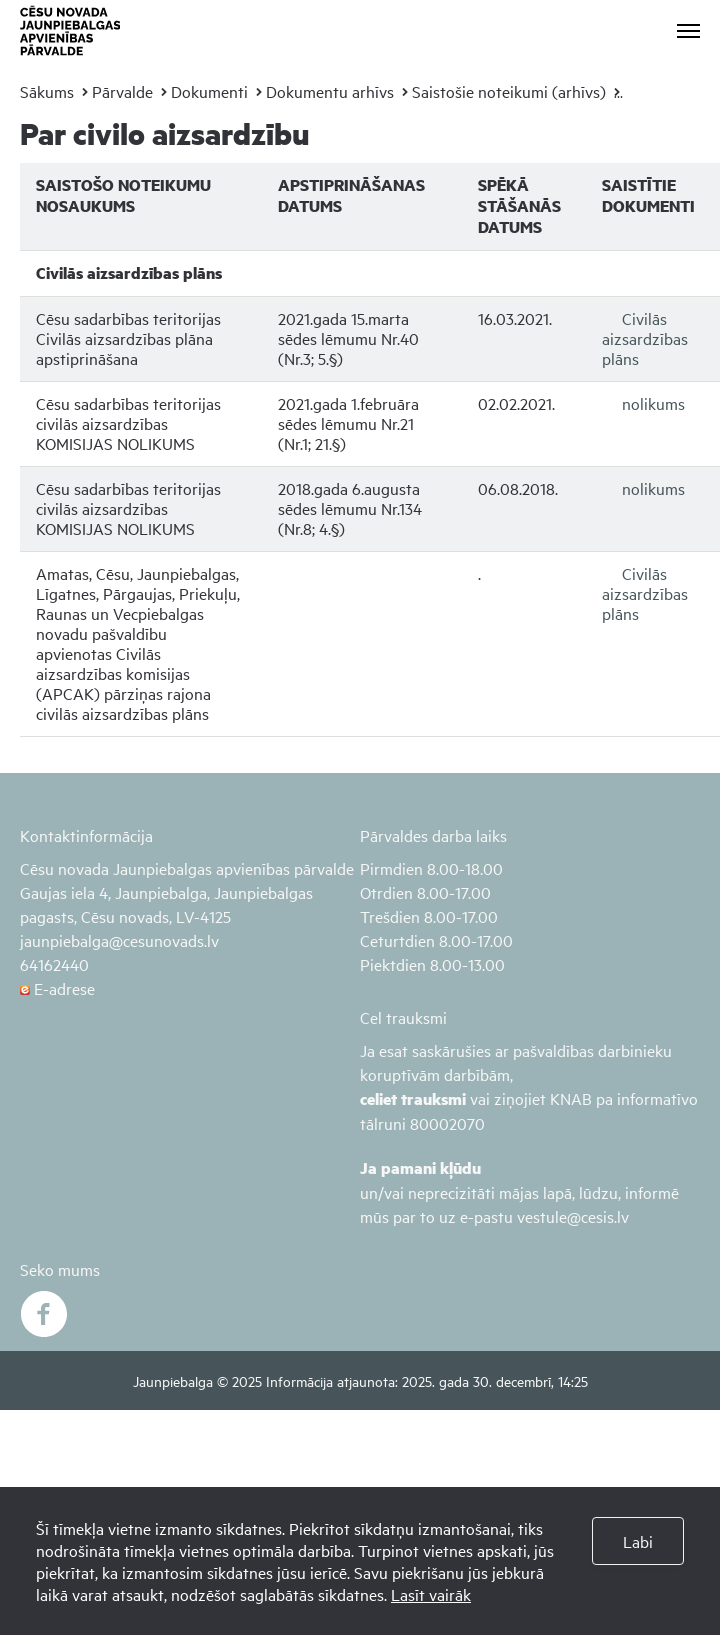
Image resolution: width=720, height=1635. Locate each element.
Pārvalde (122, 91)
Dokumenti (209, 91)
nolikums (653, 403)
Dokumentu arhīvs (330, 91)
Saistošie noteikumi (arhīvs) (509, 91)
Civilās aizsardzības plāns (645, 338)
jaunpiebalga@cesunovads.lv (119, 940)
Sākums (47, 91)
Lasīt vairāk (431, 1594)
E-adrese (57, 988)
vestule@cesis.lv (573, 1216)
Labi (638, 1541)
